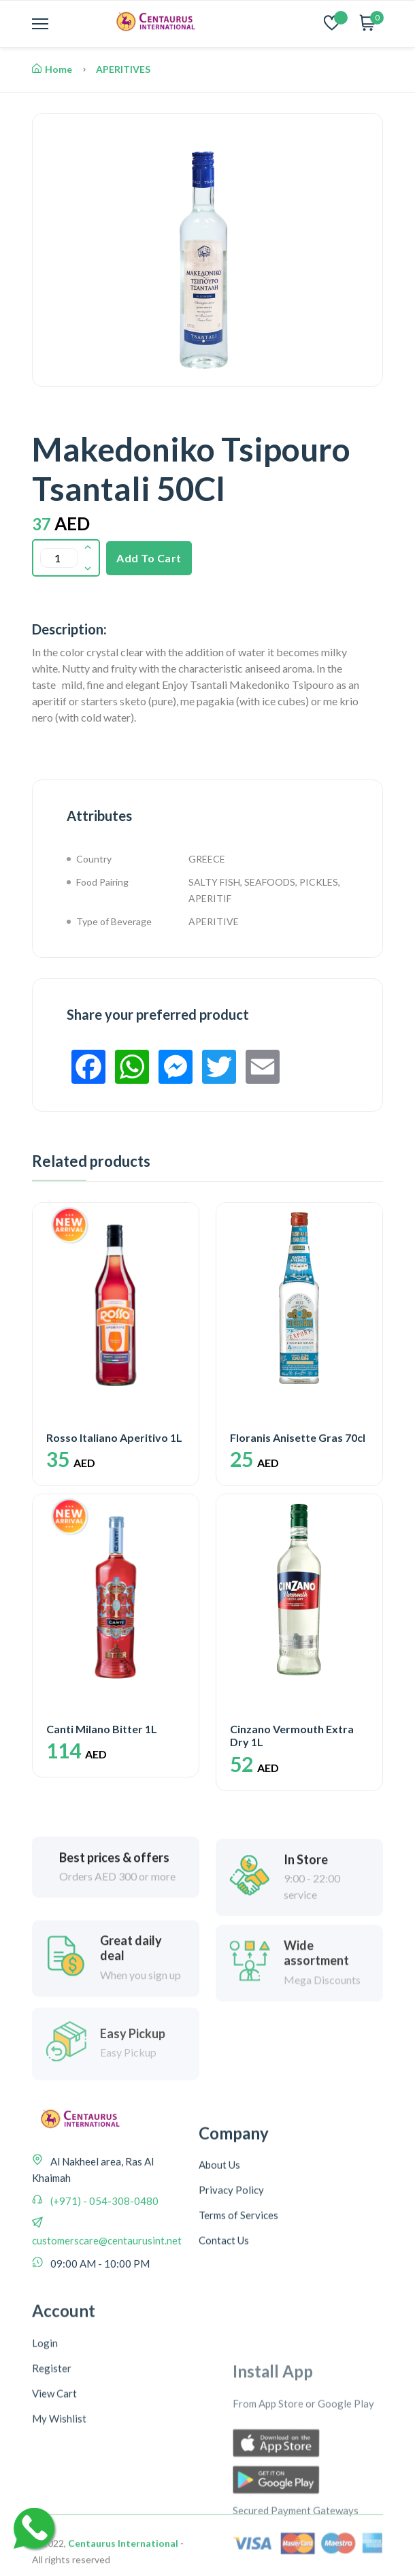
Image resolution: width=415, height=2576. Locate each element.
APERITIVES (123, 69)
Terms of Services (238, 2331)
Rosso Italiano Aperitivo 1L (114, 1437)
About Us (219, 2280)
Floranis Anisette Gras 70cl (297, 1437)
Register (51, 2541)
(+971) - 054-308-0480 (103, 2280)
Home (52, 69)
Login (45, 2516)
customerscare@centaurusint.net (107, 2319)
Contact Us (224, 2356)
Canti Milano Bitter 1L (101, 1721)
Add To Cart (149, 557)
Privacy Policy (231, 2306)
